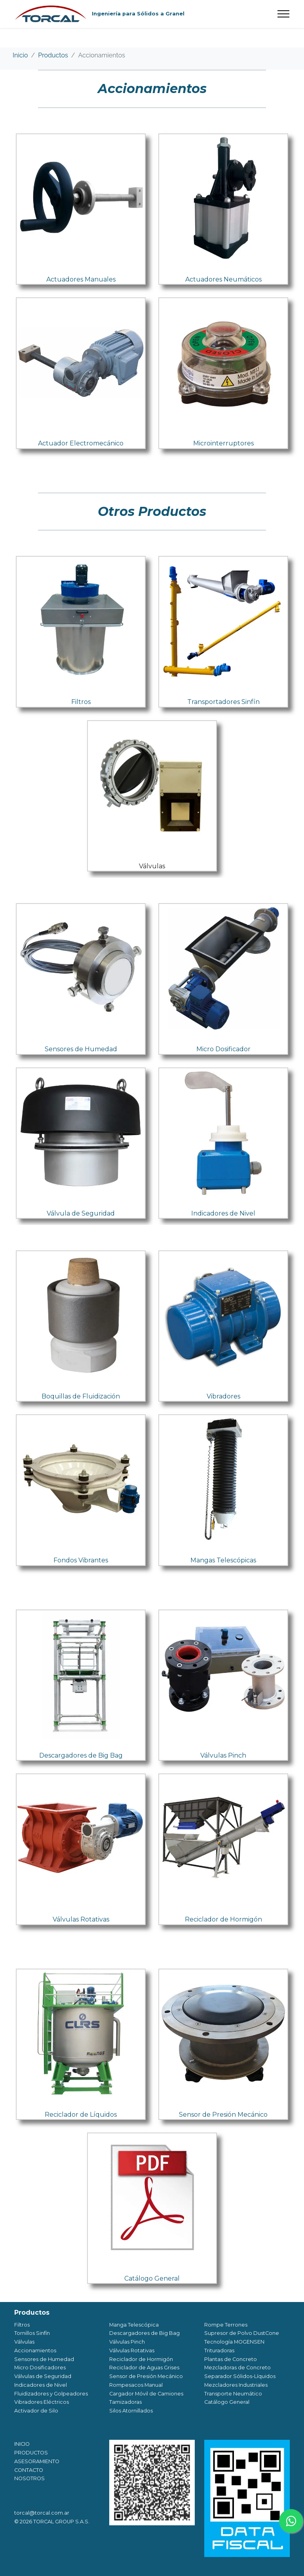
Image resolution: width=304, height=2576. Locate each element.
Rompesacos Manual (136, 2385)
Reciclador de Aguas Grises (144, 2368)
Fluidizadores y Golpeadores (51, 2394)
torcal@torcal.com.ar (41, 2513)
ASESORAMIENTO (36, 2461)
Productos (53, 55)
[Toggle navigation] (283, 14)
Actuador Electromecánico (81, 443)
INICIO (22, 2444)
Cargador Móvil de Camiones (146, 2394)
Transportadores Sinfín (223, 702)
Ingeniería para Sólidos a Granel (138, 14)
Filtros (81, 702)
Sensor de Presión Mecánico (223, 2114)
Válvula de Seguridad (81, 1213)
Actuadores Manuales (81, 279)
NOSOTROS (29, 2478)
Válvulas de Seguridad (42, 2376)
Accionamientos (101, 55)
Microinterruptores (223, 443)
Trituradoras (219, 2350)
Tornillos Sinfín (32, 2333)
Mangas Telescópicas (223, 1560)
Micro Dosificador (223, 1049)
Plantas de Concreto (230, 2359)
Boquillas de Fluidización (81, 1396)
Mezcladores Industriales (236, 2385)
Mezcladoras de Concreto (237, 2368)
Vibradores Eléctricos (41, 2402)
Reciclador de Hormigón (223, 1919)
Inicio (20, 55)
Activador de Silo (36, 2411)
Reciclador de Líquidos (81, 2114)
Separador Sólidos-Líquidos (240, 2376)
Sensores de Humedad (81, 1049)
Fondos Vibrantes (80, 1560)
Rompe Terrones (225, 2325)
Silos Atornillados (131, 2411)
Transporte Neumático (233, 2394)
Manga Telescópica (134, 2325)
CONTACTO (28, 2470)
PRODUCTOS (31, 2453)
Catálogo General (152, 2278)
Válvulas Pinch (223, 1755)
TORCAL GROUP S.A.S (60, 2522)
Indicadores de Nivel (223, 1213)
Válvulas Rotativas (81, 1919)
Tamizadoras (125, 2402)
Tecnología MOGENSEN (234, 2342)
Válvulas (152, 866)
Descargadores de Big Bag (81, 1755)
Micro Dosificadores (40, 2368)
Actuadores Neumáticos (223, 279)
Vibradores (223, 1396)
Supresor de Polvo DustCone (241, 2333)
